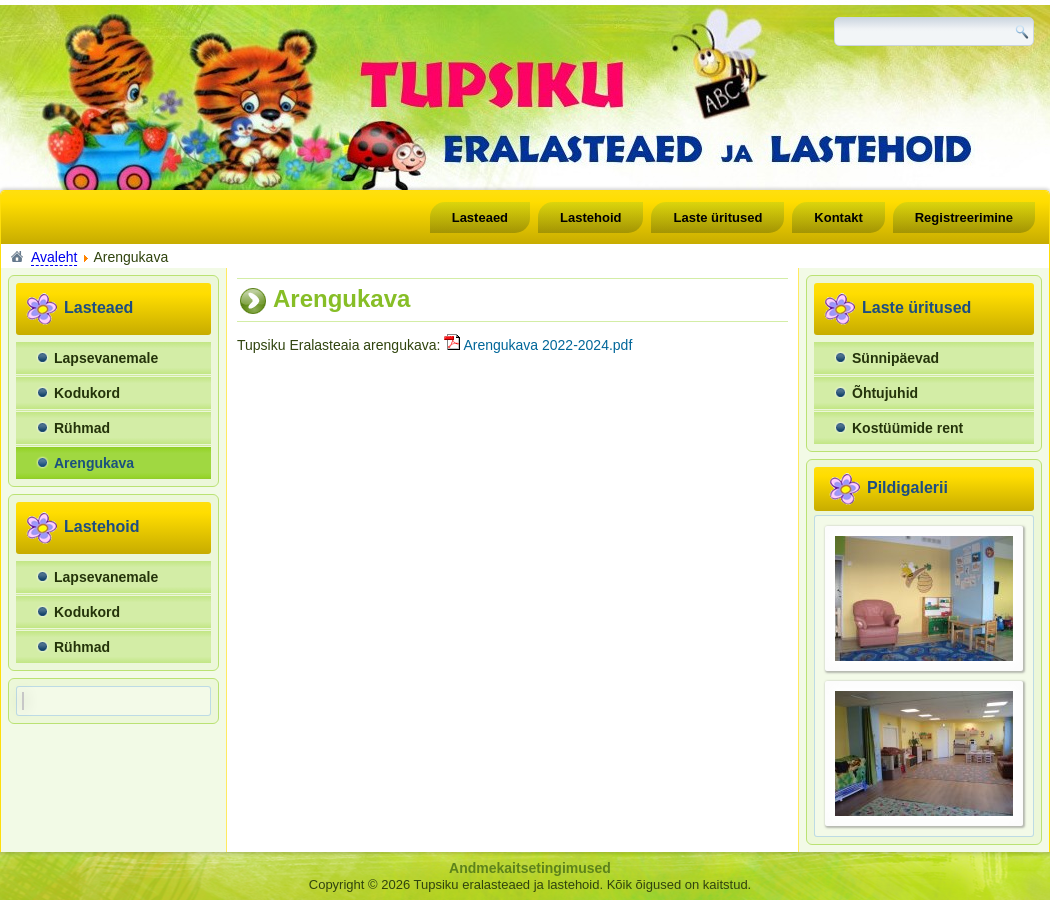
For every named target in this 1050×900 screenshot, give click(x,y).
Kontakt (838, 217)
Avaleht (54, 257)
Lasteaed (480, 217)
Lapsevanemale (106, 358)
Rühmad (82, 428)
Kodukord (87, 393)
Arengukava (94, 463)
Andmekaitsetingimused (530, 868)
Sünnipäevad (895, 358)
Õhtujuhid (885, 393)
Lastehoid (590, 217)
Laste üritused (717, 217)
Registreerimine (964, 217)
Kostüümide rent (907, 428)
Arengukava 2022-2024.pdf (538, 345)
